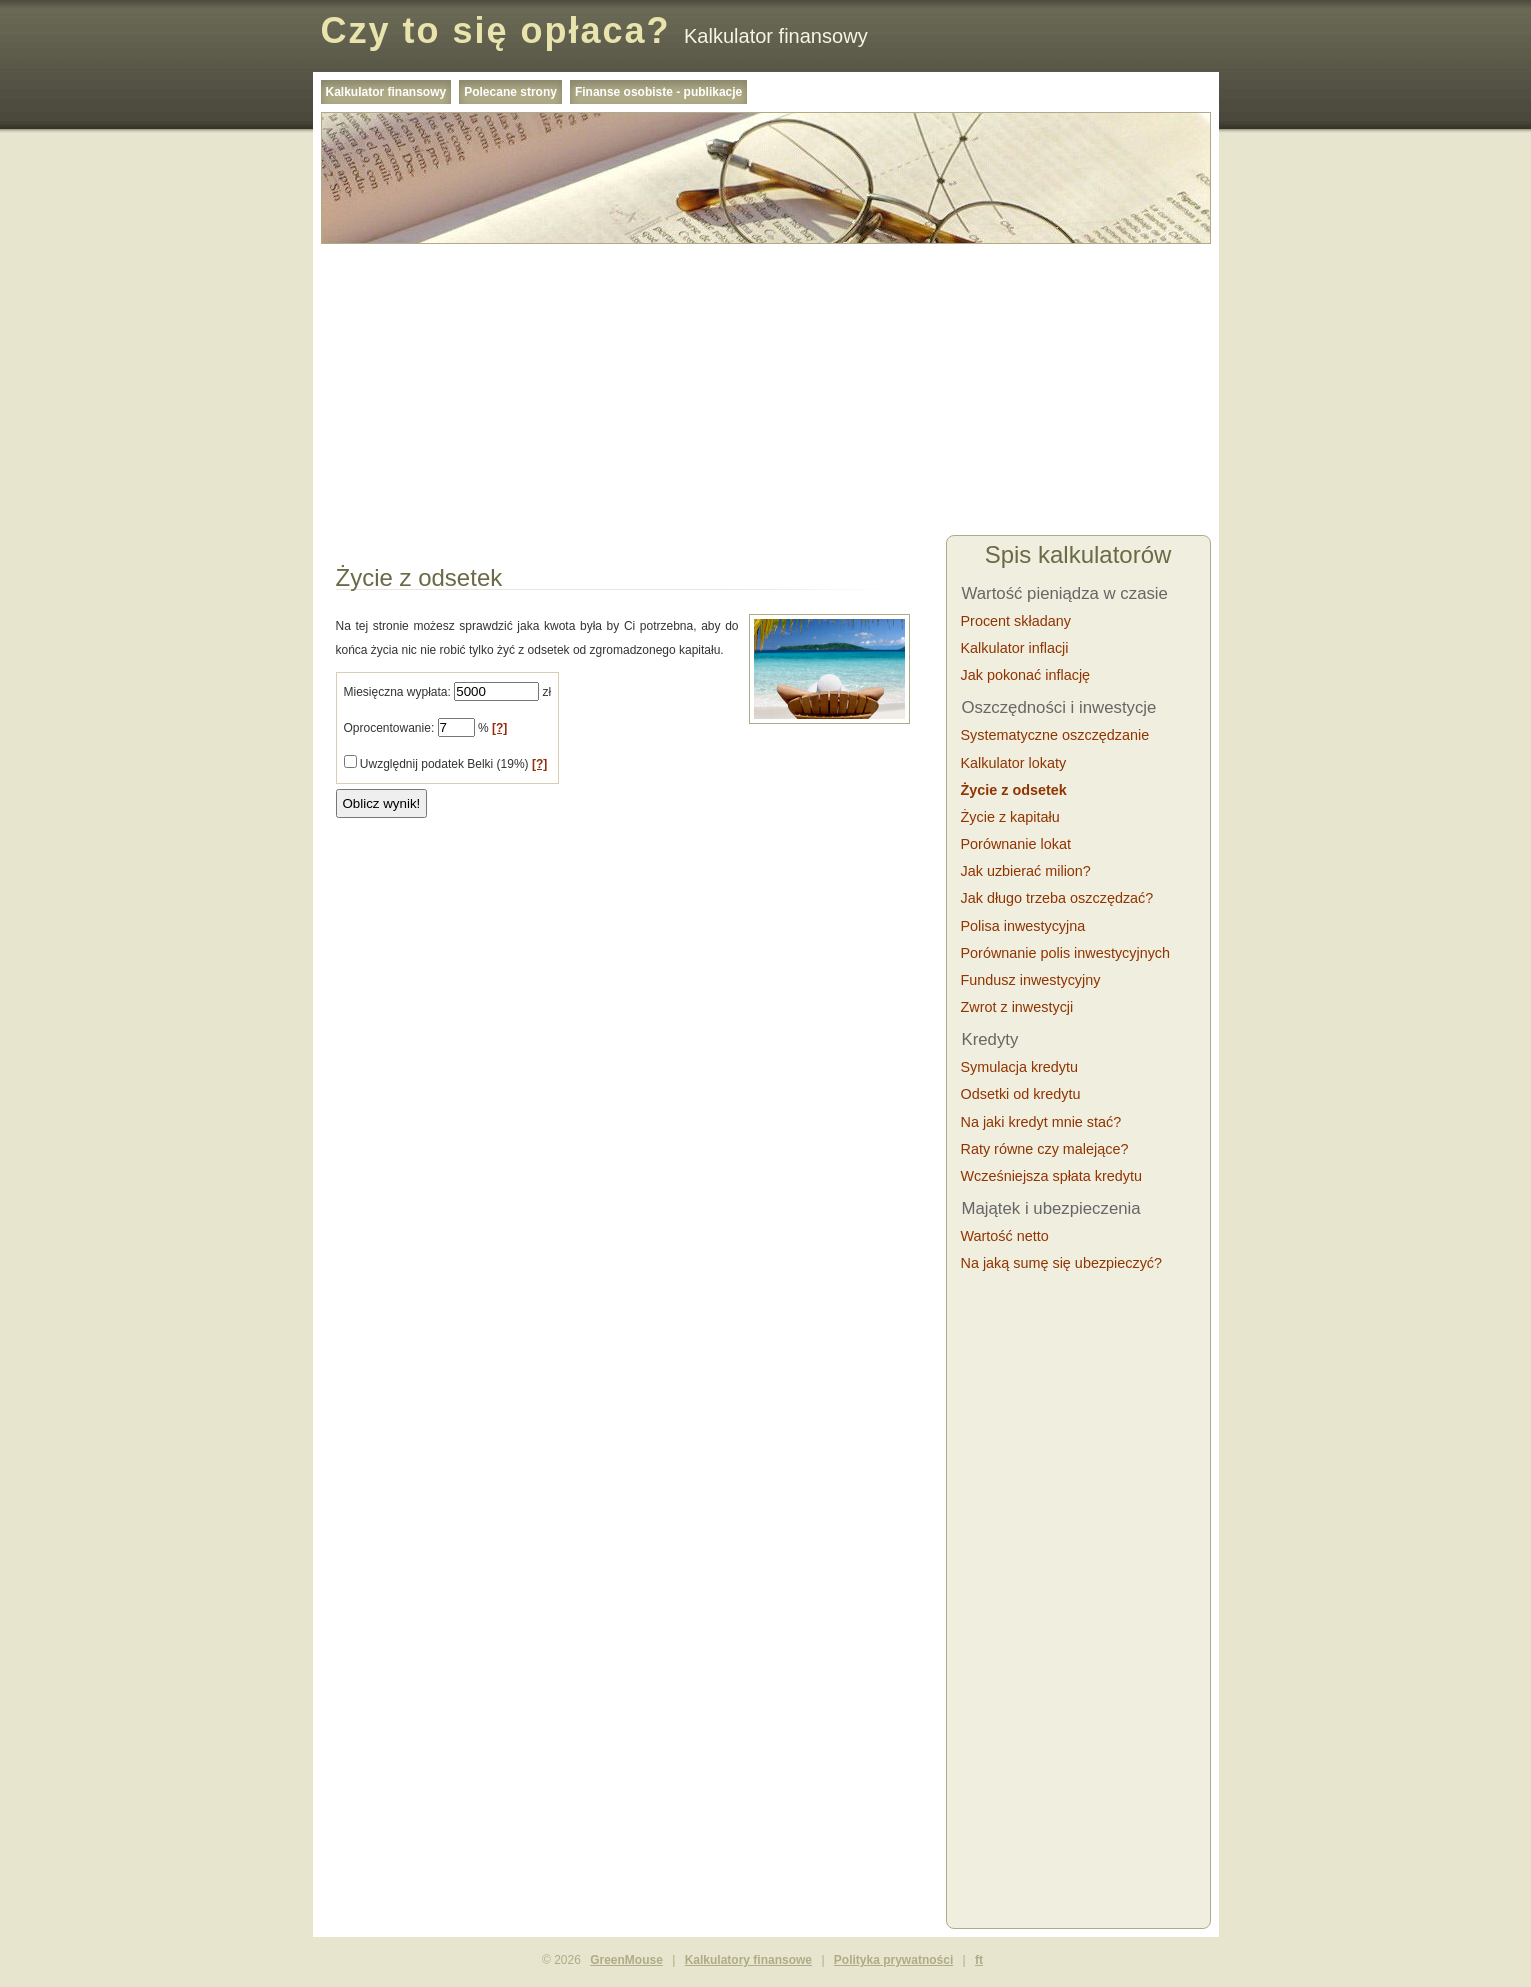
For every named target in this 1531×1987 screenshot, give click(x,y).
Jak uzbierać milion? (1026, 871)
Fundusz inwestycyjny (1031, 980)
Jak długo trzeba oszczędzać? (1057, 898)
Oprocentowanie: (389, 728)
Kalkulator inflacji (1015, 648)
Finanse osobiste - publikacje (658, 92)
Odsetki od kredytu (1021, 1094)
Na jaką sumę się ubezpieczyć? (1062, 1263)
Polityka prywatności (893, 1960)
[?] (499, 728)
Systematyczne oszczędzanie (1055, 735)
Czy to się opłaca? (496, 30)
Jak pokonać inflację (1026, 675)
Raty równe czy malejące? (1045, 1149)
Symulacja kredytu (1020, 1067)
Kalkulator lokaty (1014, 763)
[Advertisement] (766, 392)
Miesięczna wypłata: (397, 692)
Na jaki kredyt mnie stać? (1041, 1122)
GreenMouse (626, 1960)
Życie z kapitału (1010, 817)
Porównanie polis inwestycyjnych (1066, 953)
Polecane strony (510, 92)
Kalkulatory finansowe (748, 1960)
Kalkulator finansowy (386, 92)
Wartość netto (1005, 1236)
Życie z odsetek (1014, 790)
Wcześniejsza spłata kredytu (1052, 1176)
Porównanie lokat (1016, 844)
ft (979, 1960)
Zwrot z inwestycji (1017, 1007)
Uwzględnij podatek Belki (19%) (446, 764)
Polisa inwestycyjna (1023, 926)
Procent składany (1016, 621)
